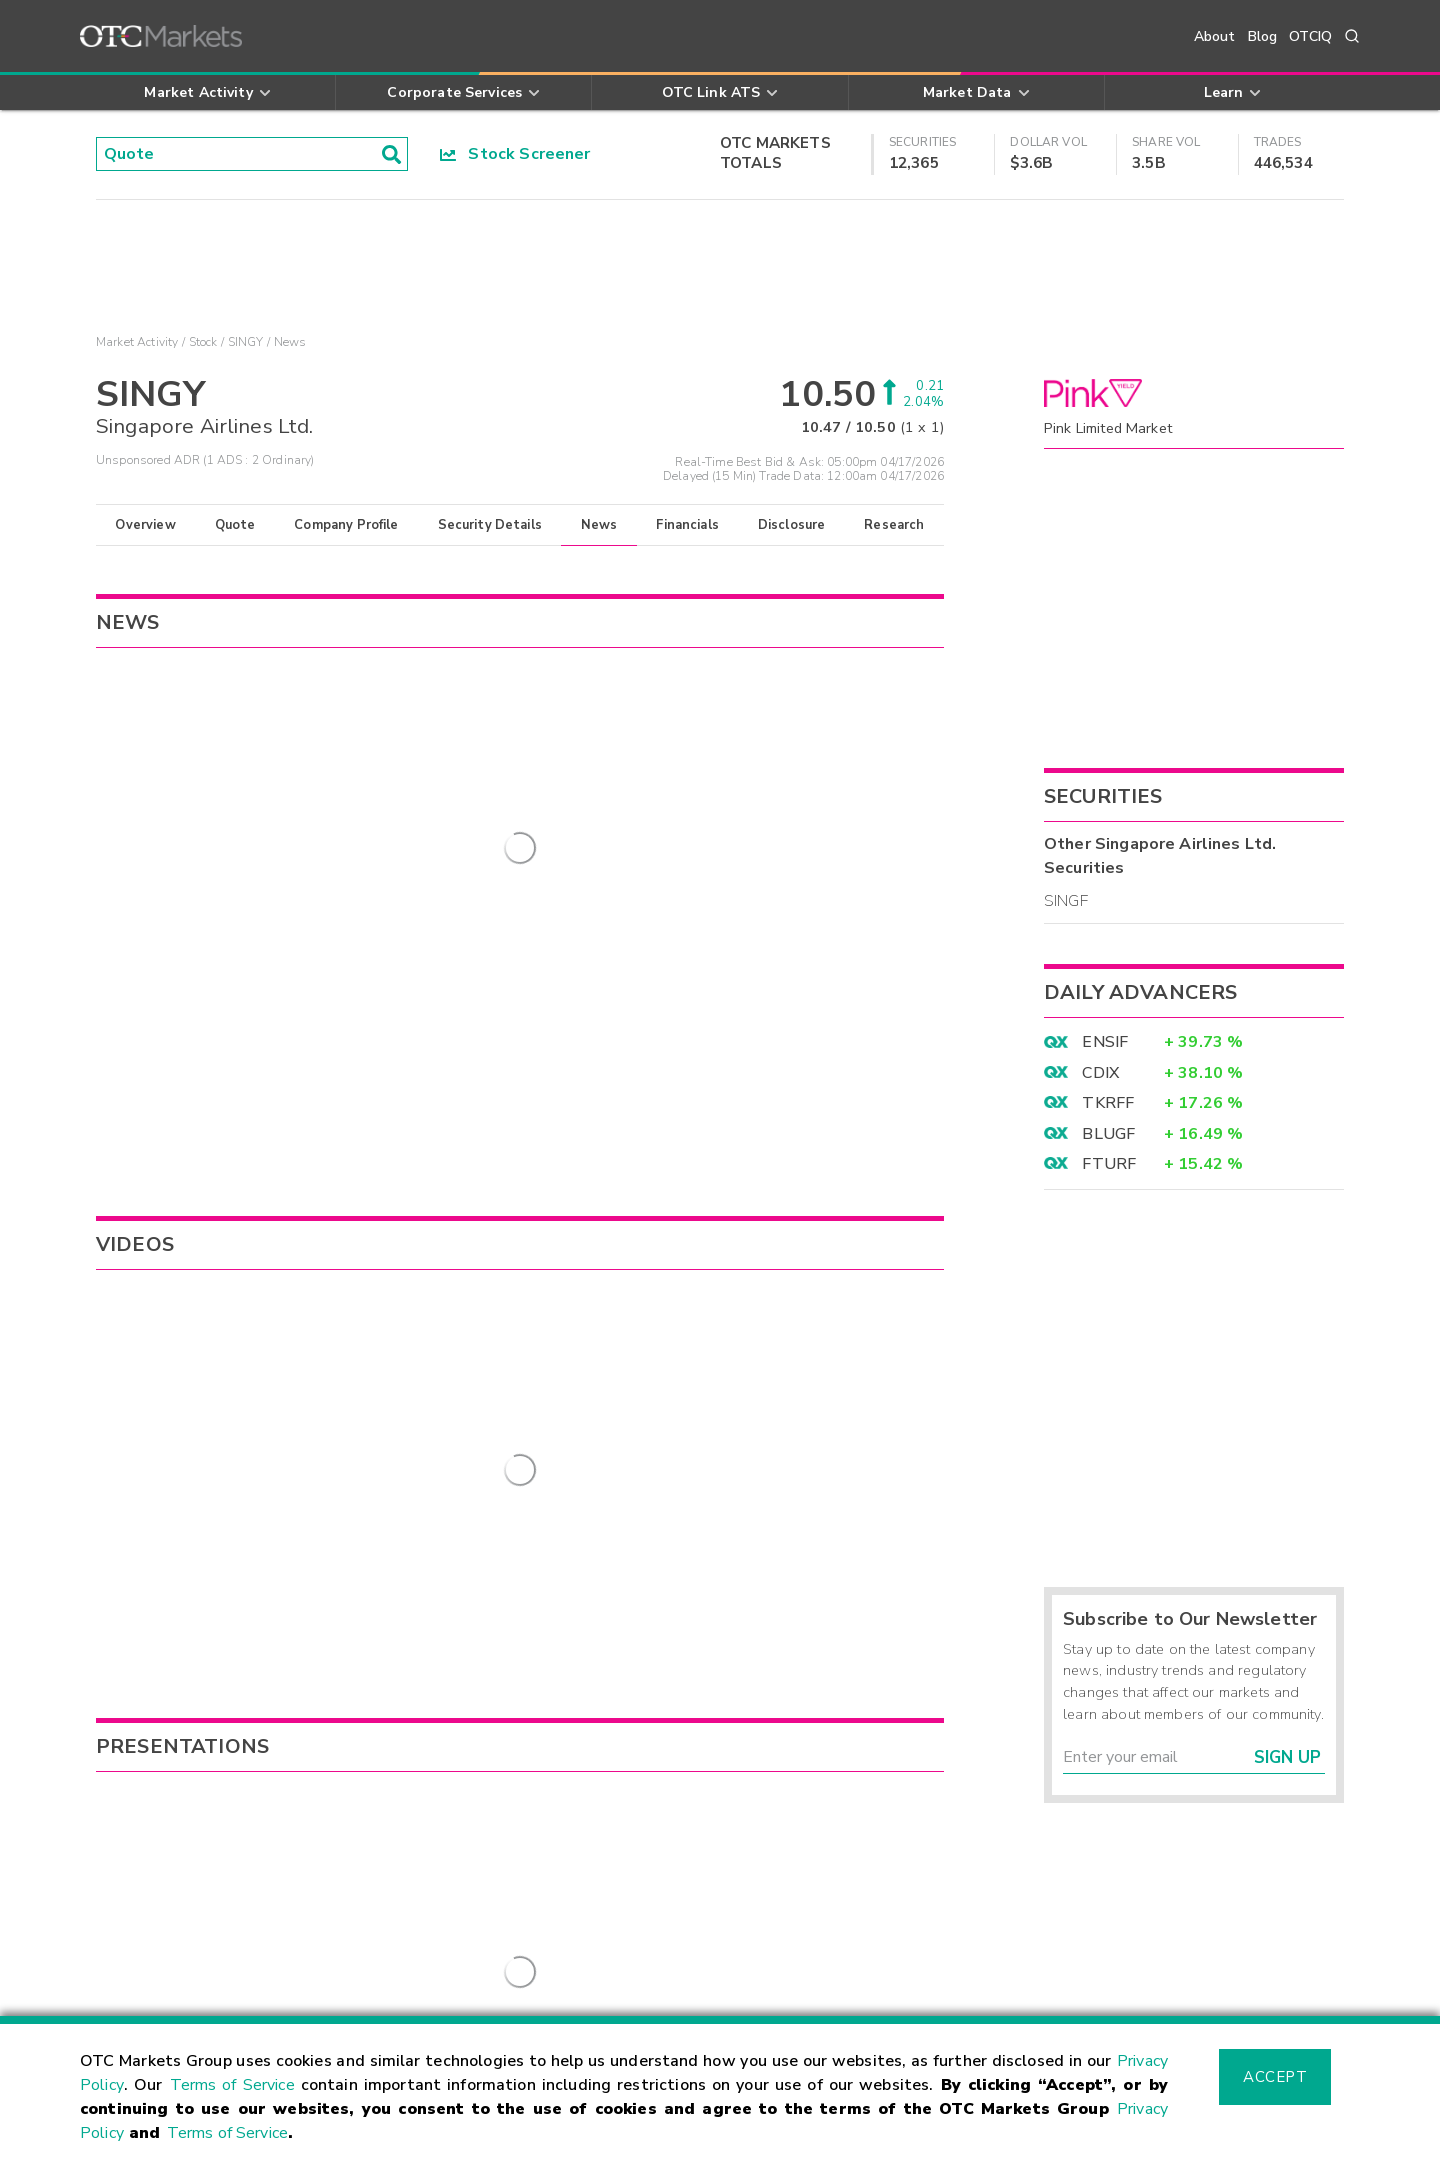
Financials (687, 525)
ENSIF (1105, 1042)
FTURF (1109, 1164)
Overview (145, 525)
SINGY (246, 342)
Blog (1263, 36)
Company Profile (346, 525)
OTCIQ (1310, 36)
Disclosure (792, 525)
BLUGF (1108, 1134)
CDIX (1100, 1073)
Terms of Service (232, 2085)
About (1215, 36)
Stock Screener (515, 154)
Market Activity (137, 342)
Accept (1275, 2077)
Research (894, 525)
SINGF (1066, 901)
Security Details (490, 525)
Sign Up (1287, 1757)
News (599, 525)
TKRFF (1108, 1103)
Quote (235, 525)
